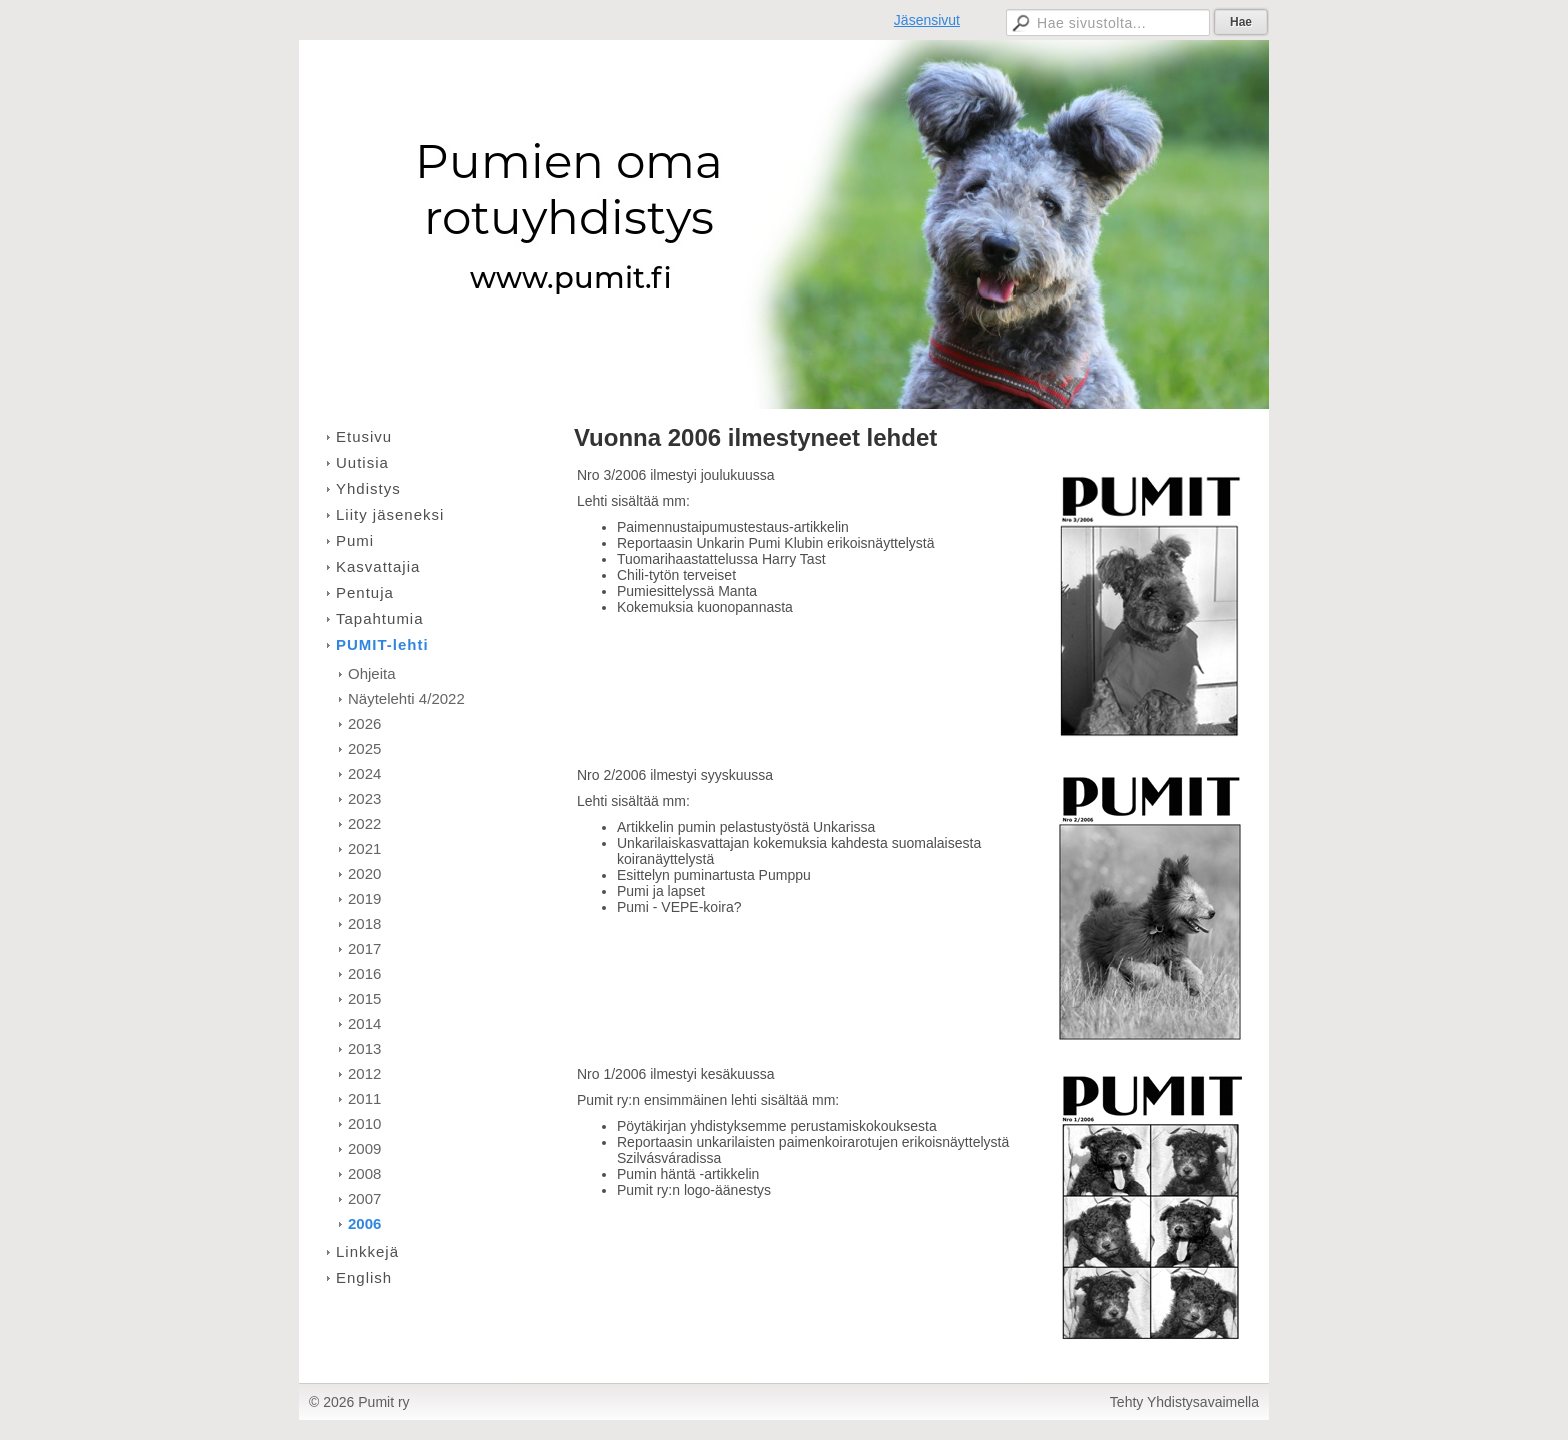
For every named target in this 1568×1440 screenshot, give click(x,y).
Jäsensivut (927, 20)
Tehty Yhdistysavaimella (1184, 1402)
